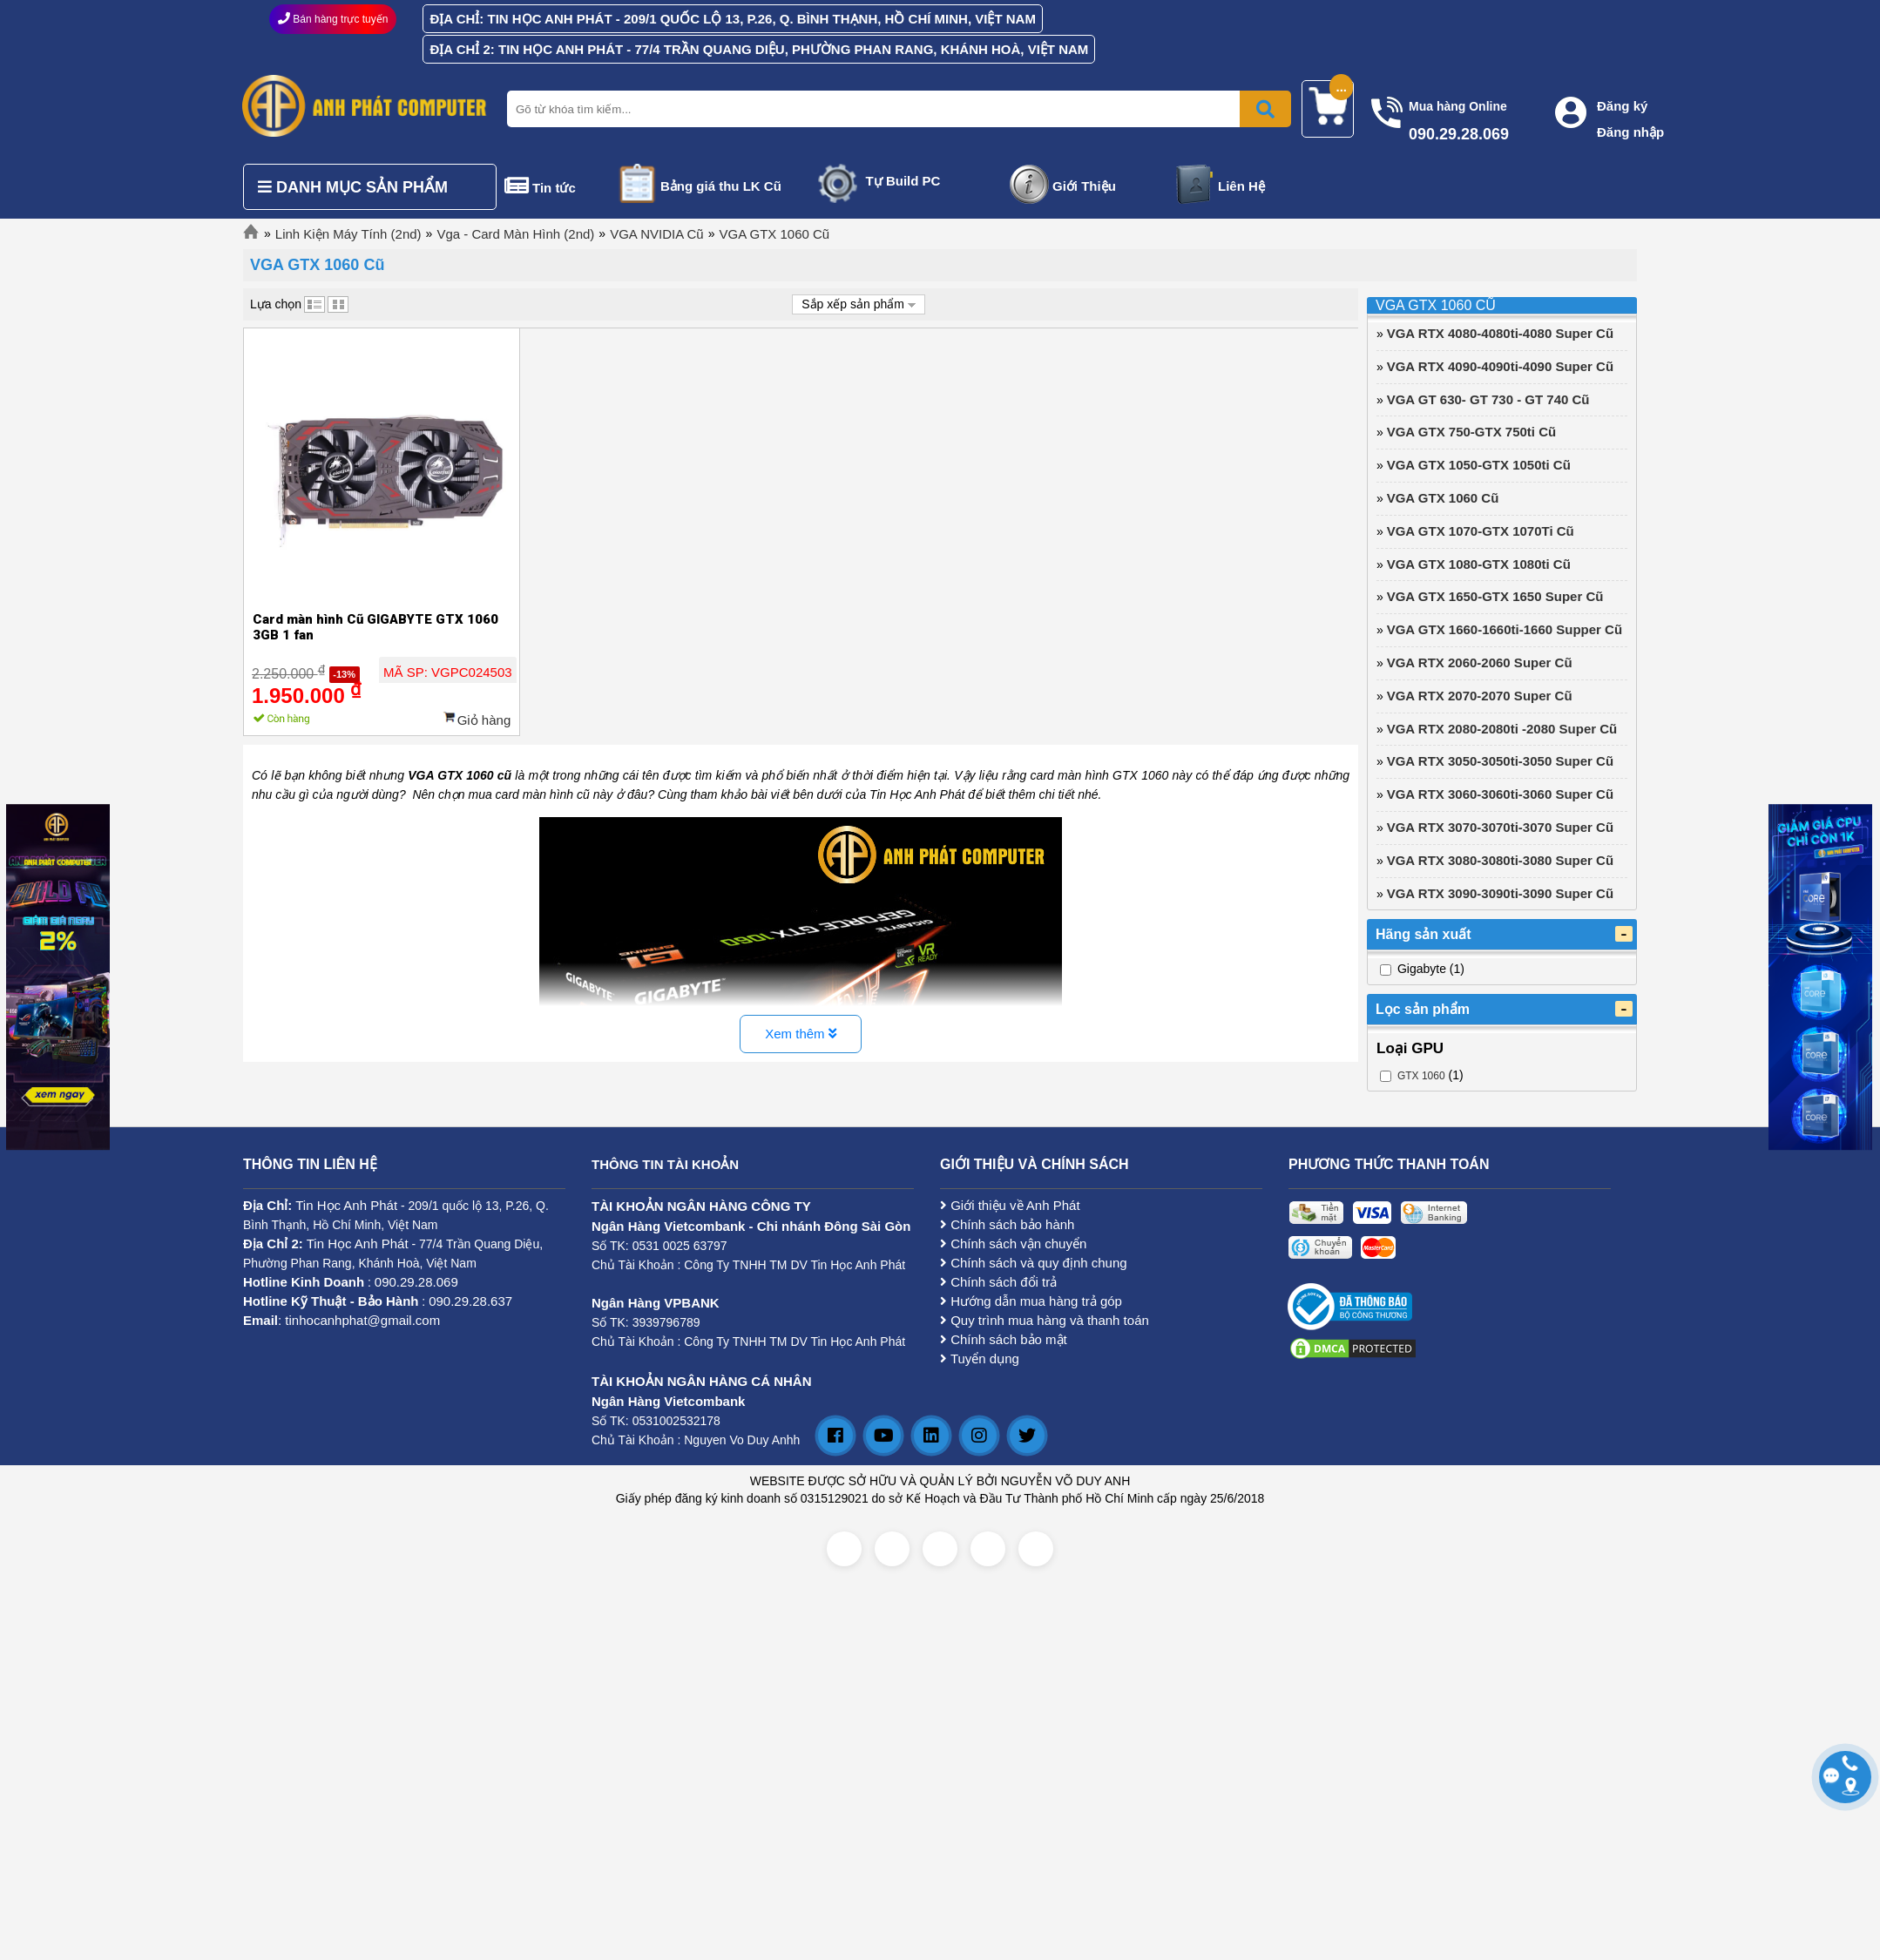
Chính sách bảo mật (1003, 1339)
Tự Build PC (903, 180)
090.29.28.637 (470, 1301)
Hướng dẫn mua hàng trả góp (1031, 1301)
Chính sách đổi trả (998, 1281)
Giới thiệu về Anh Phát (1010, 1205)
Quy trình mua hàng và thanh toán (1044, 1320)
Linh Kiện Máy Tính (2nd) (348, 233)
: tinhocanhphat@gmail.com (341, 1320)
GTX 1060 (1421, 1076)
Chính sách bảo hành (1007, 1224)
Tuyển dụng (979, 1358)
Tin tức (554, 187)
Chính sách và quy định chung (1033, 1262)
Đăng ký (1622, 105)
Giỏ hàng (484, 720)
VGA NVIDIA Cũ (657, 233)
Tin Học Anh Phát (346, 1205)
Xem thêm (800, 1033)
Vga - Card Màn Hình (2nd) (515, 233)
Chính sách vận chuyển (1013, 1243)
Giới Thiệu (1084, 186)
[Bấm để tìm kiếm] (1265, 109)
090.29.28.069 (416, 1281)
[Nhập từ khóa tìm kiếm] (895, 109)
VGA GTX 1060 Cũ (774, 233)
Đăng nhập (1630, 132)
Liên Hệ (1241, 186)
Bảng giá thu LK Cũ (720, 186)
